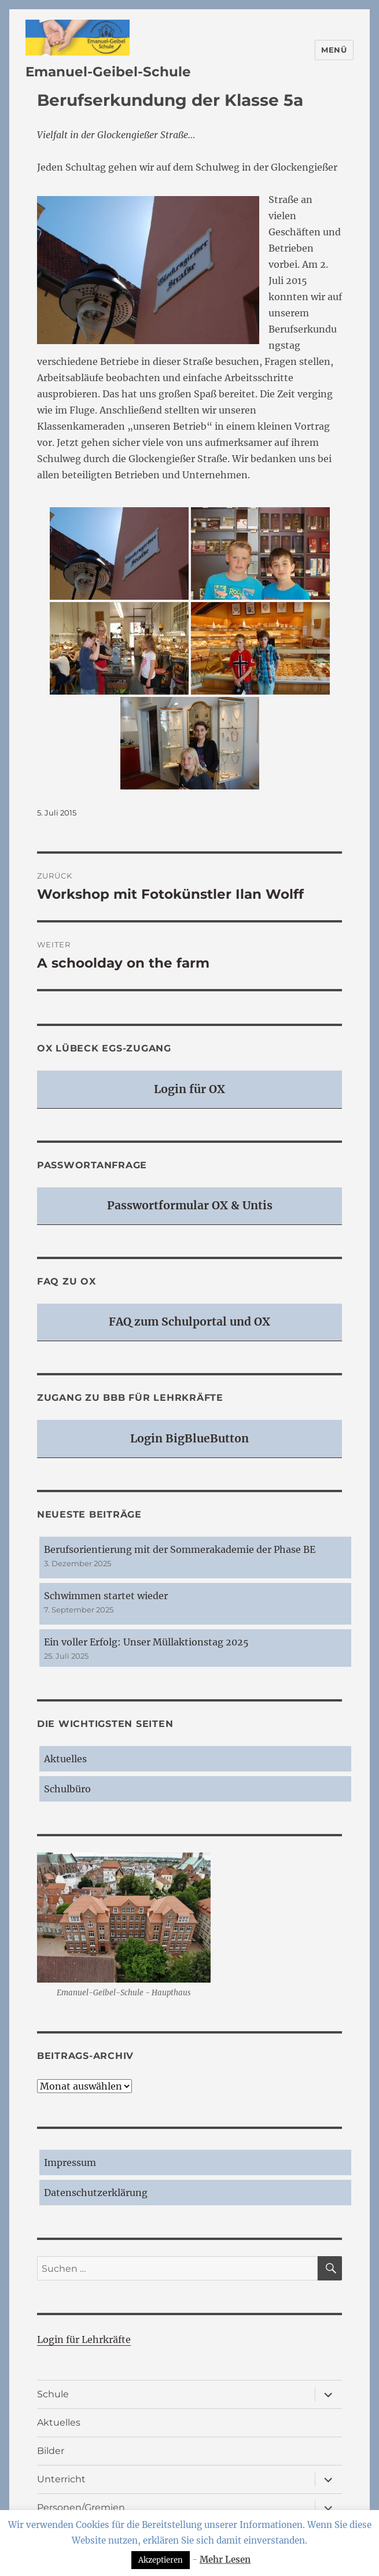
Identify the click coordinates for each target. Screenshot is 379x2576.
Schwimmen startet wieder (106, 1595)
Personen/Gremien (81, 2507)
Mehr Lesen (225, 2559)
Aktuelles (65, 1759)
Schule (53, 2394)
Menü (334, 49)
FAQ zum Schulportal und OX (189, 1321)
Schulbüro (67, 1789)
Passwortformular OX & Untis (190, 1205)
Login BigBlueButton (189, 1438)
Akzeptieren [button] (160, 2560)
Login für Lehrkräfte (84, 2339)
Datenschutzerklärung (96, 2192)
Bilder (50, 2450)
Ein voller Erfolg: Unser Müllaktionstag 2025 (146, 1642)
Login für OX (189, 1089)
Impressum (70, 2162)
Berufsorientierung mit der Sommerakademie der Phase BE (179, 1549)
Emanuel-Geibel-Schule (108, 72)
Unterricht (61, 2479)
